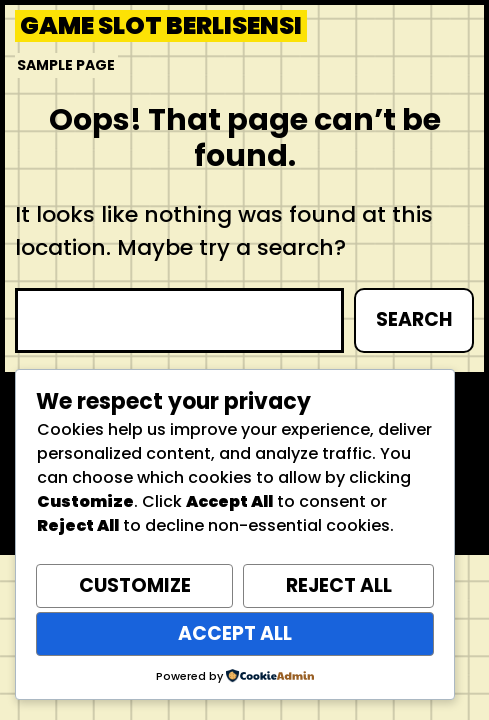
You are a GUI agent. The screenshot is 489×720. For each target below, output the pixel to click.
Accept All (235, 633)
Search (414, 319)
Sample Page (66, 65)
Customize (135, 585)
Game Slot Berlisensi (161, 26)
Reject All (339, 585)
